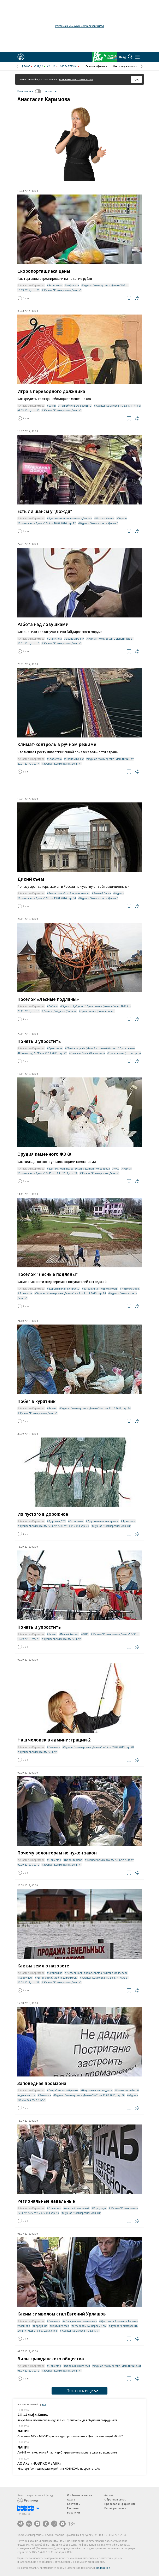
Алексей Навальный (77, 2208)
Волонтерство (73, 1860)
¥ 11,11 (51, 66)
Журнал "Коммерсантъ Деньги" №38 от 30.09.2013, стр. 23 (54, 1526)
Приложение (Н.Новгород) (125, 1053)
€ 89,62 (38, 66)
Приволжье (56, 1048)
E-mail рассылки (115, 2508)
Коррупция (26, 1977)
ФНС (85, 1634)
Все (44, 2404)
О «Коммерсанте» (79, 2495)
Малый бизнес (70, 1634)
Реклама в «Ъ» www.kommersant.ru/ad (79, 26)
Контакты (74, 2504)
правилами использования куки (76, 79)
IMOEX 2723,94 (68, 66)
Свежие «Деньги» (96, 66)
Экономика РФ (75, 638)
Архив (71, 2499)
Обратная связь (115, 2499)
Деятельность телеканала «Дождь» (70, 518)
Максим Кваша (105, 518)
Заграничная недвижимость (101, 1288)
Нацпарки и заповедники (97, 2090)
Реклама (73, 2508)
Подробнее (103, 2568)
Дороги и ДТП (57, 1521)
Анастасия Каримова (32, 285)
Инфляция (72, 285)
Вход (122, 57)
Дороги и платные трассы (64, 1288)
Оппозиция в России (77, 2366)
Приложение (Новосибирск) (97, 1011)
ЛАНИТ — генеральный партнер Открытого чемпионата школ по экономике (67, 2452)
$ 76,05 (26, 66)
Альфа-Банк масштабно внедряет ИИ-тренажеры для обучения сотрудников (67, 2420)
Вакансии (73, 2512)
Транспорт (25, 1293)
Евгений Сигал (102, 893)
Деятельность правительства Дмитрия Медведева (79, 1168)
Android (109, 2495)
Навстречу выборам (125, 66)
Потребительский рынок (63, 2090)
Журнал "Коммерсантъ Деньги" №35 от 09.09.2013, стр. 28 (99, 1747)
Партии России (60, 2326)
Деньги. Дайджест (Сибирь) (60, 1011)
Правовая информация (120, 2504)
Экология (45, 2095)
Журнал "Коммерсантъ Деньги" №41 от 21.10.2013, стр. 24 (96, 1408)
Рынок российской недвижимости (69, 893)
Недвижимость (131, 1288)
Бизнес (53, 1408)
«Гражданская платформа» (80, 2321)
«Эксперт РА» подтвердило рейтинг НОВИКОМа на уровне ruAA (58, 2468)
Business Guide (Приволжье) (88, 1053)
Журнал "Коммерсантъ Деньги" (62, 290)
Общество (55, 1860)
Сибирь (53, 1006)
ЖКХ (116, 1168)
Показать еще (82, 2390)
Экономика (55, 285)
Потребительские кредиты (76, 405)
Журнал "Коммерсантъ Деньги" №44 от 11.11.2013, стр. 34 (71, 1293)
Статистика (55, 638)
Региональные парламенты (89, 2326)
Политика (54, 1747)
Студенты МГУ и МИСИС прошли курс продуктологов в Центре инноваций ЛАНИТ (70, 2436)
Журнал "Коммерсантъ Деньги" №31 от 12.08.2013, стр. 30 (90, 2095)
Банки (52, 405)
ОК (137, 79)
